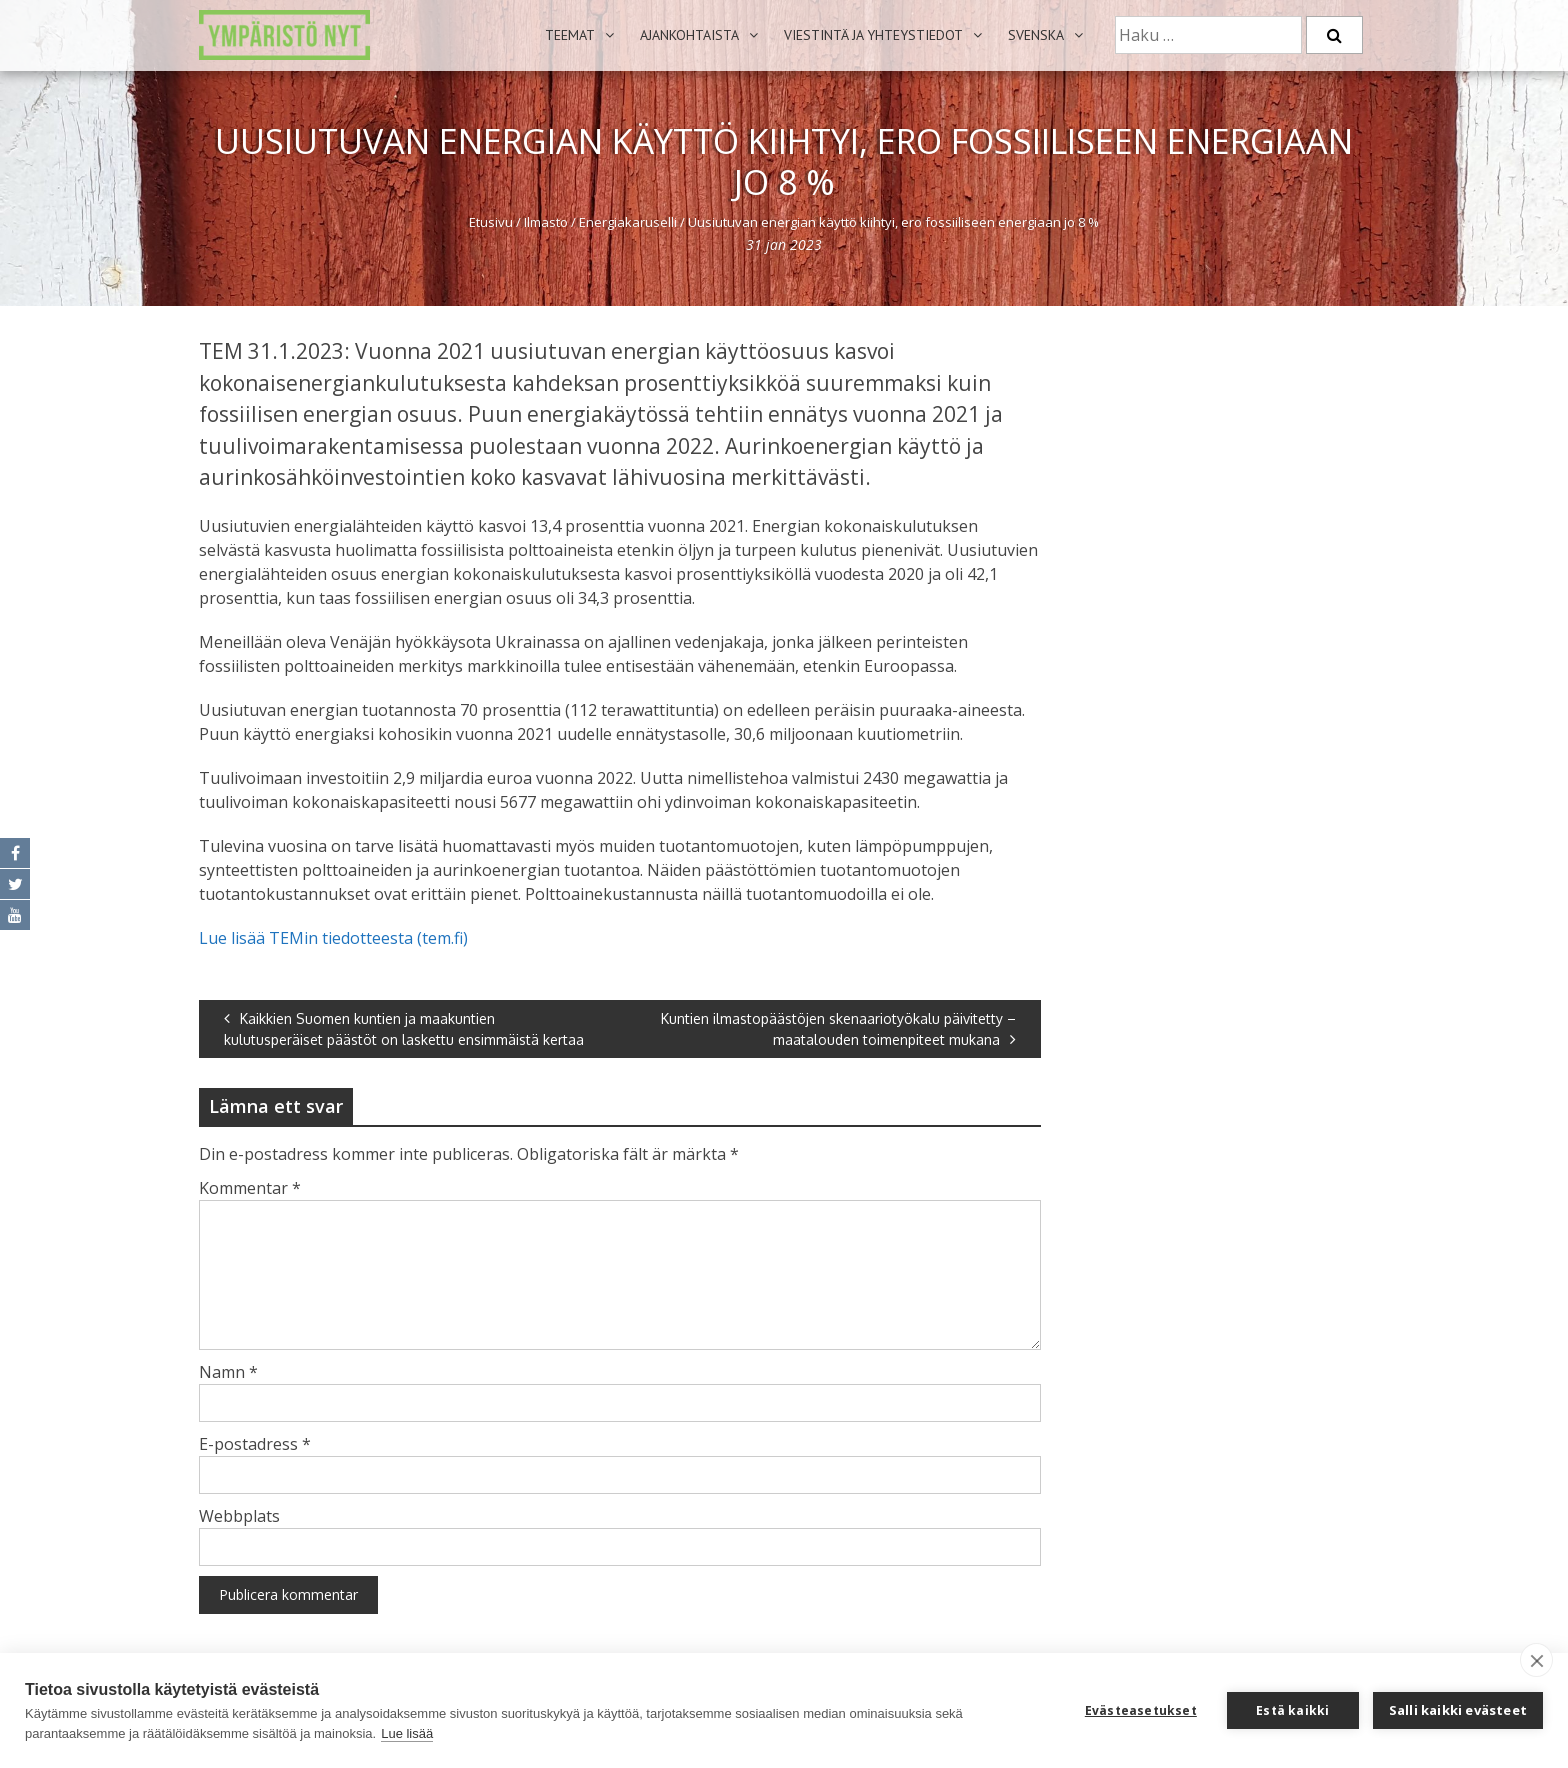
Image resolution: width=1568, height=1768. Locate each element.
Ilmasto (546, 222)
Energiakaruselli (628, 222)
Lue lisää (407, 1733)
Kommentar (250, 1188)
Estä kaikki (1292, 1710)
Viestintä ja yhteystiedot (873, 35)
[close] (1536, 1660)
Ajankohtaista (689, 35)
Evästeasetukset (1141, 1710)
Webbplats (239, 1516)
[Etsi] (1334, 35)
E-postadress (255, 1444)
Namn (228, 1372)
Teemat (570, 35)
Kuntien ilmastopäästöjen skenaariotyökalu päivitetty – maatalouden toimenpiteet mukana (838, 1029)
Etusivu (491, 222)
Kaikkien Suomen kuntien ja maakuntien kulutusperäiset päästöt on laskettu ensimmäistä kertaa (404, 1029)
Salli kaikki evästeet (1458, 1710)
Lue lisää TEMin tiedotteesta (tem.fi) (333, 938)
